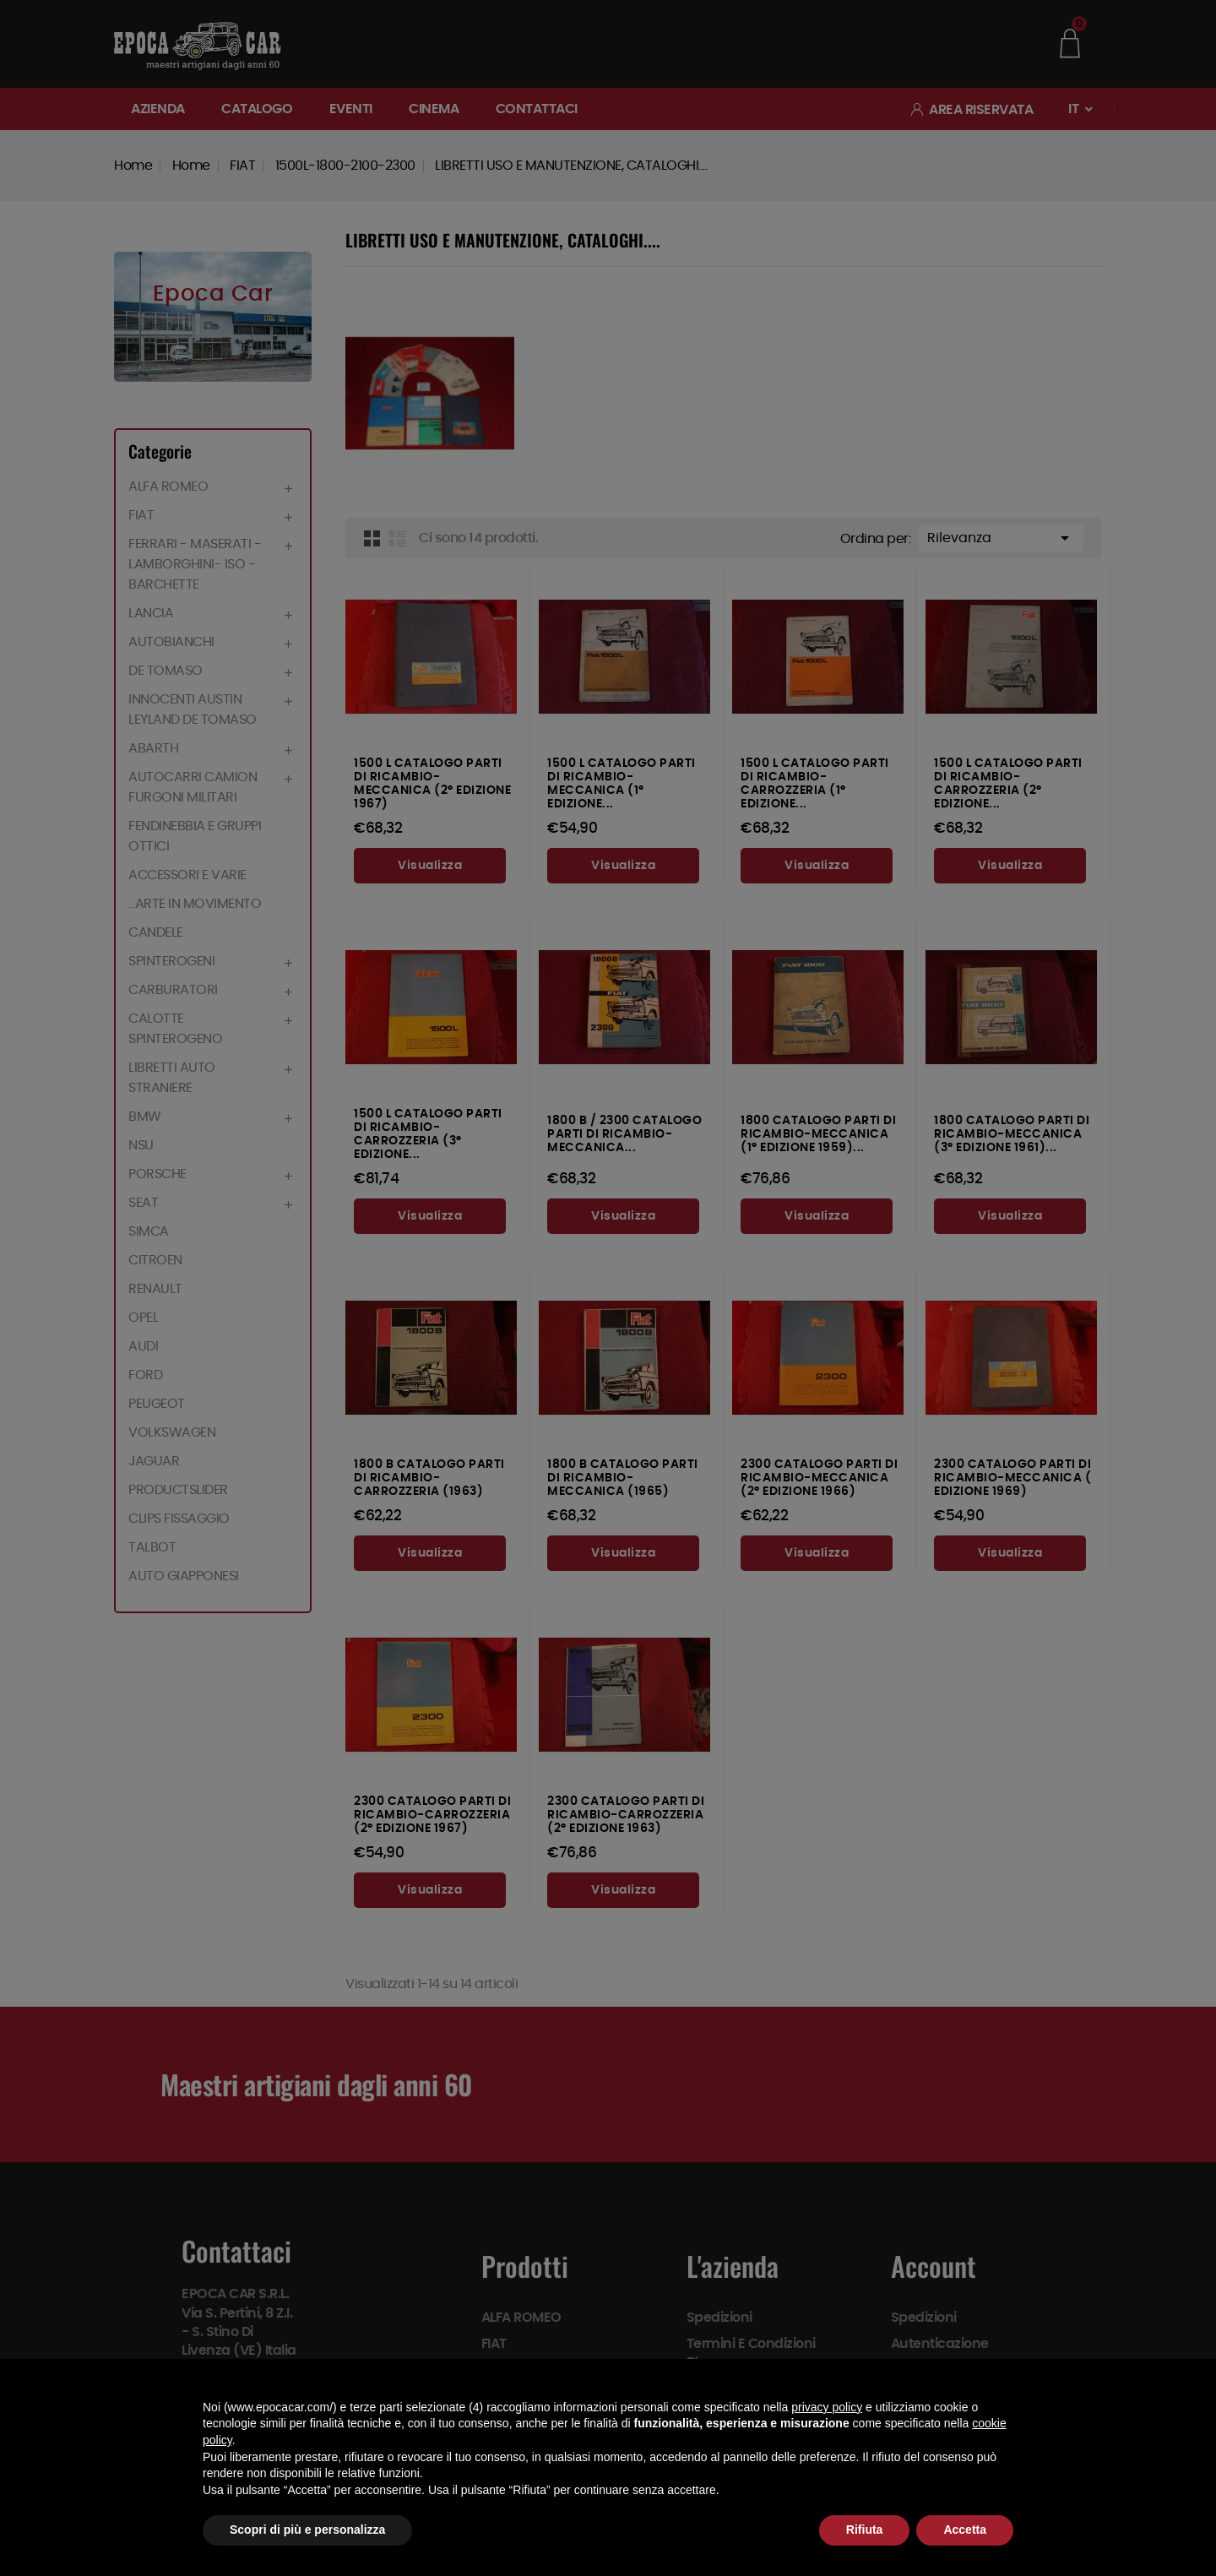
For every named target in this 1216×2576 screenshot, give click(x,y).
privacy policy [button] (826, 2407)
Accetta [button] (964, 2529)
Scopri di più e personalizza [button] (307, 2529)
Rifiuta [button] (864, 2529)
